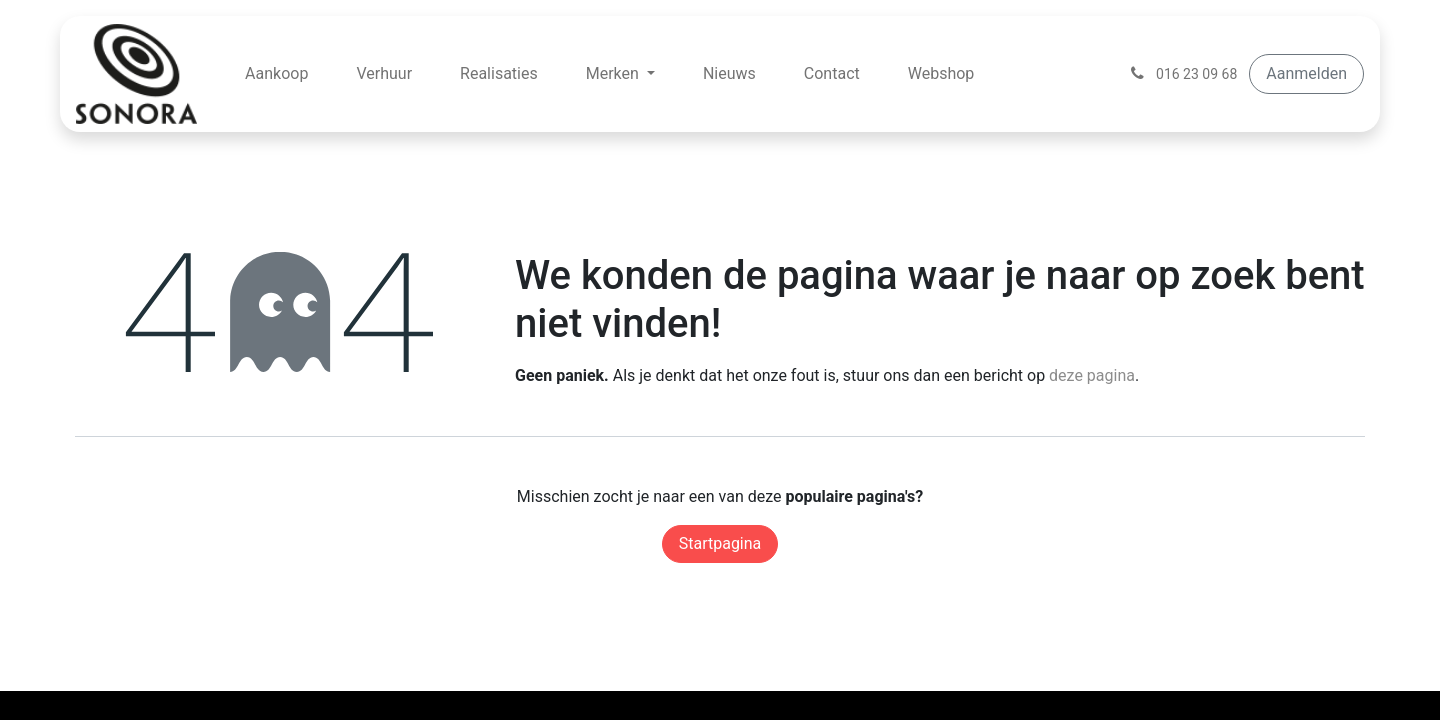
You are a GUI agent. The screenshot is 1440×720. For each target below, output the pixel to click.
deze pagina (1092, 375)
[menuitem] (276, 74)
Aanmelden (1306, 73)
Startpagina (720, 543)
